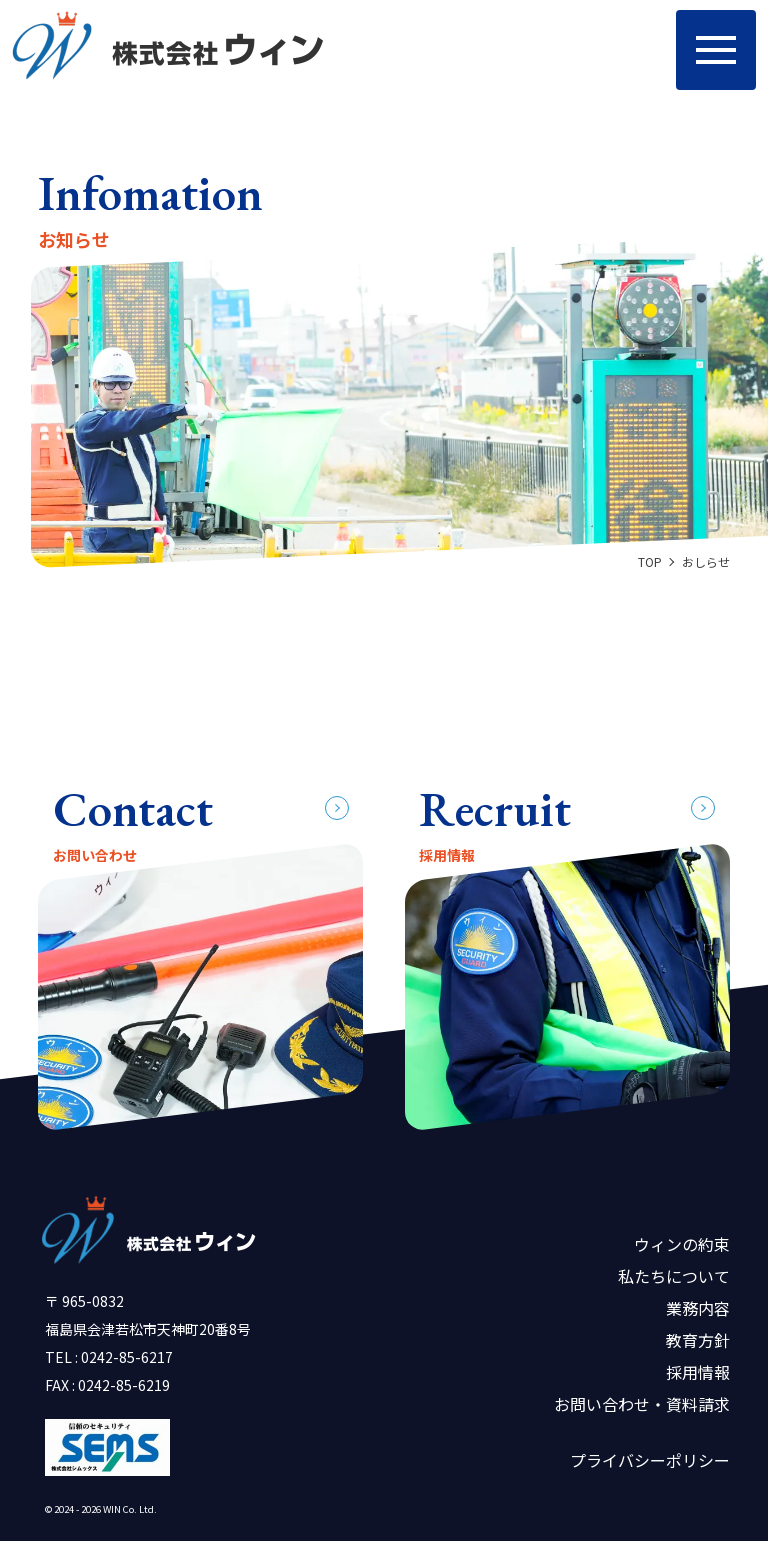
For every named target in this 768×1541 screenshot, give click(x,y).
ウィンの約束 (682, 1244)
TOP (650, 561)
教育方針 (698, 1340)
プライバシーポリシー (650, 1460)
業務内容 (698, 1308)
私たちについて (674, 1276)
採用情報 (698, 1372)
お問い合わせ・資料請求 (642, 1404)
